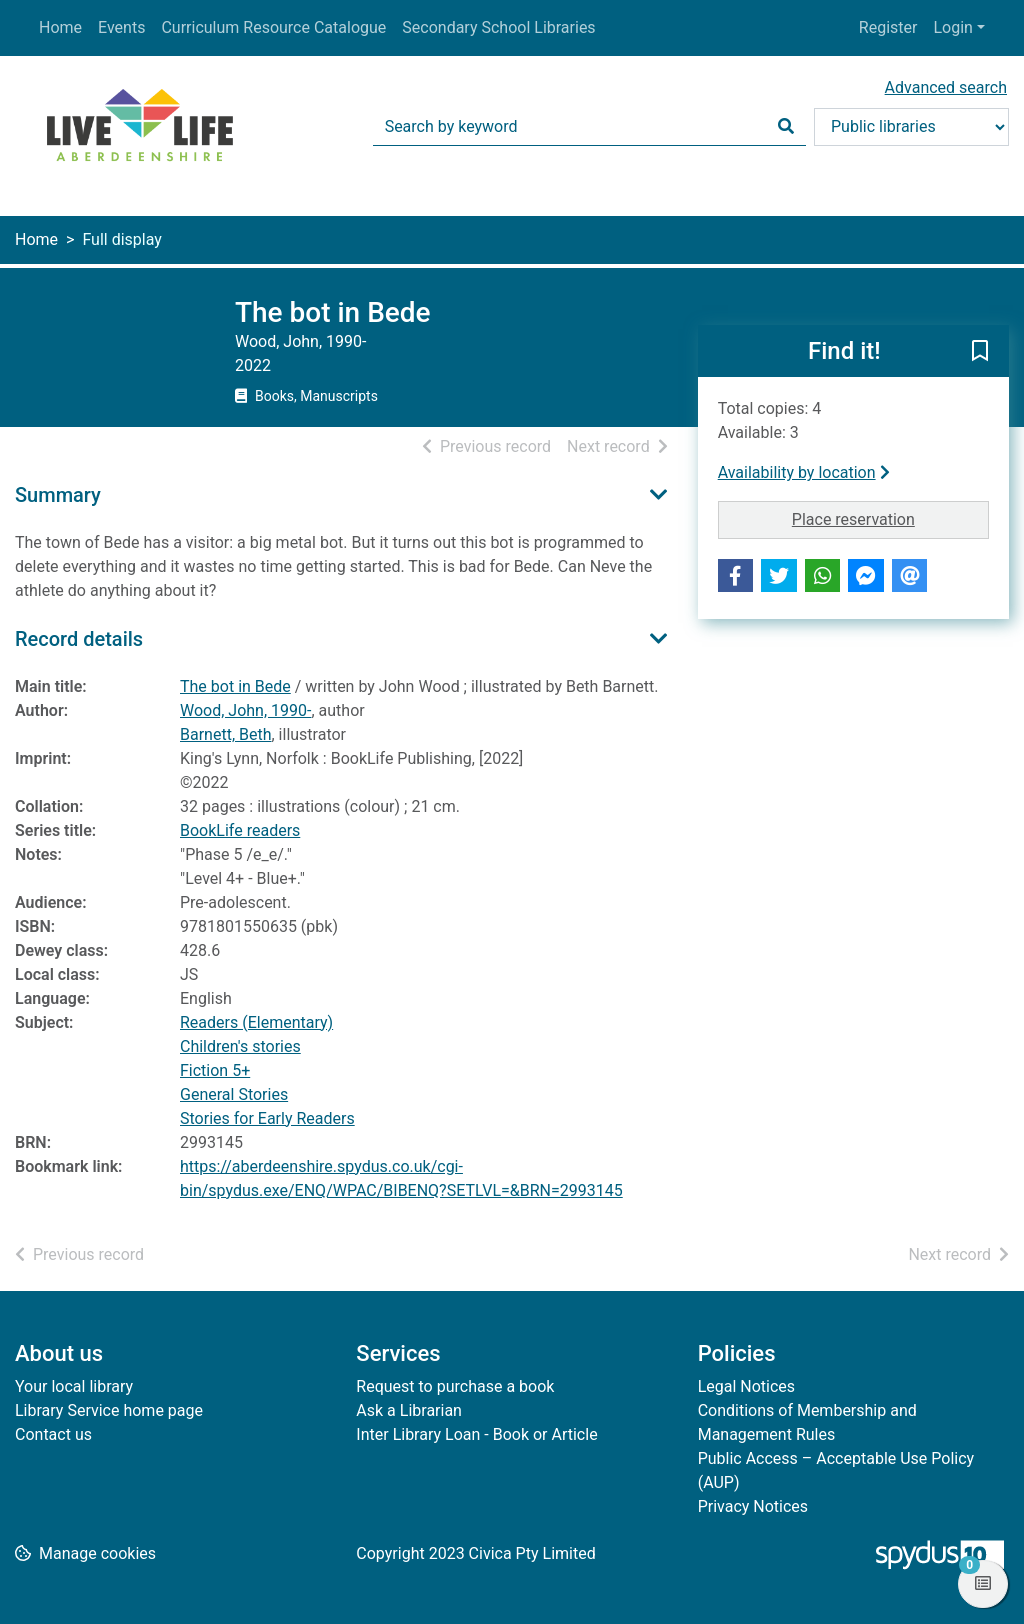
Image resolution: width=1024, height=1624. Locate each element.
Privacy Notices (753, 1506)
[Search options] (911, 127)
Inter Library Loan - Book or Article (476, 1434)
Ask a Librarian (409, 1410)
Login (952, 27)
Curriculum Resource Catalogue (273, 27)
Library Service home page (109, 1410)
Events (121, 27)
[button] (980, 352)
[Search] (786, 127)
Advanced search (946, 87)
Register (888, 27)
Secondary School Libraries (498, 27)
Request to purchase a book (455, 1386)
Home (60, 27)
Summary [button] (58, 495)
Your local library (74, 1386)
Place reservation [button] (890, 518)
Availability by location (804, 472)
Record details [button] (79, 639)
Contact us (53, 1434)
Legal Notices (746, 1386)
